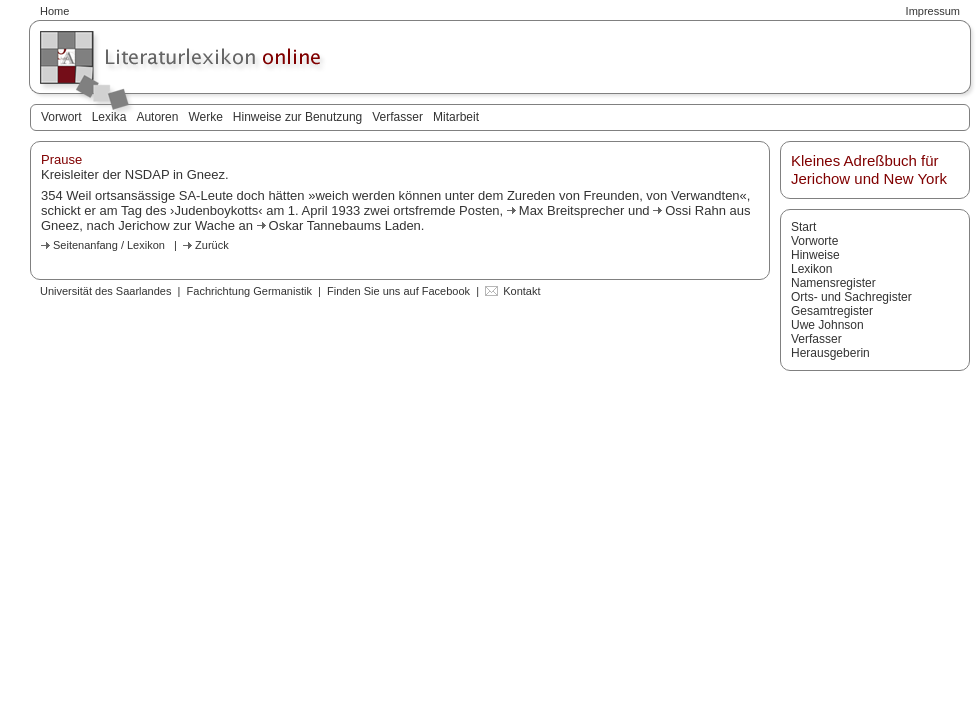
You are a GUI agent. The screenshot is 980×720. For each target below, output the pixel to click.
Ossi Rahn (695, 210)
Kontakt (521, 291)
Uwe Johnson (827, 325)
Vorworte (814, 241)
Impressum (933, 11)
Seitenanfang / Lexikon (109, 245)
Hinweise (815, 255)
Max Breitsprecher (573, 210)
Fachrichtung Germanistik (249, 291)
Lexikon (811, 269)
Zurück (212, 245)
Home (54, 11)
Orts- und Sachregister (851, 297)
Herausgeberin (830, 353)
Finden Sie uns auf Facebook (398, 291)
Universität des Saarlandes (105, 291)
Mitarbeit (456, 117)
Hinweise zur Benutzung (297, 117)
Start (803, 227)
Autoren (157, 117)
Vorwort (61, 117)
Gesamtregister (832, 311)
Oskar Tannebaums (327, 225)
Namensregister (833, 283)
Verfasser (397, 117)
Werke (205, 117)
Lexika (109, 117)
